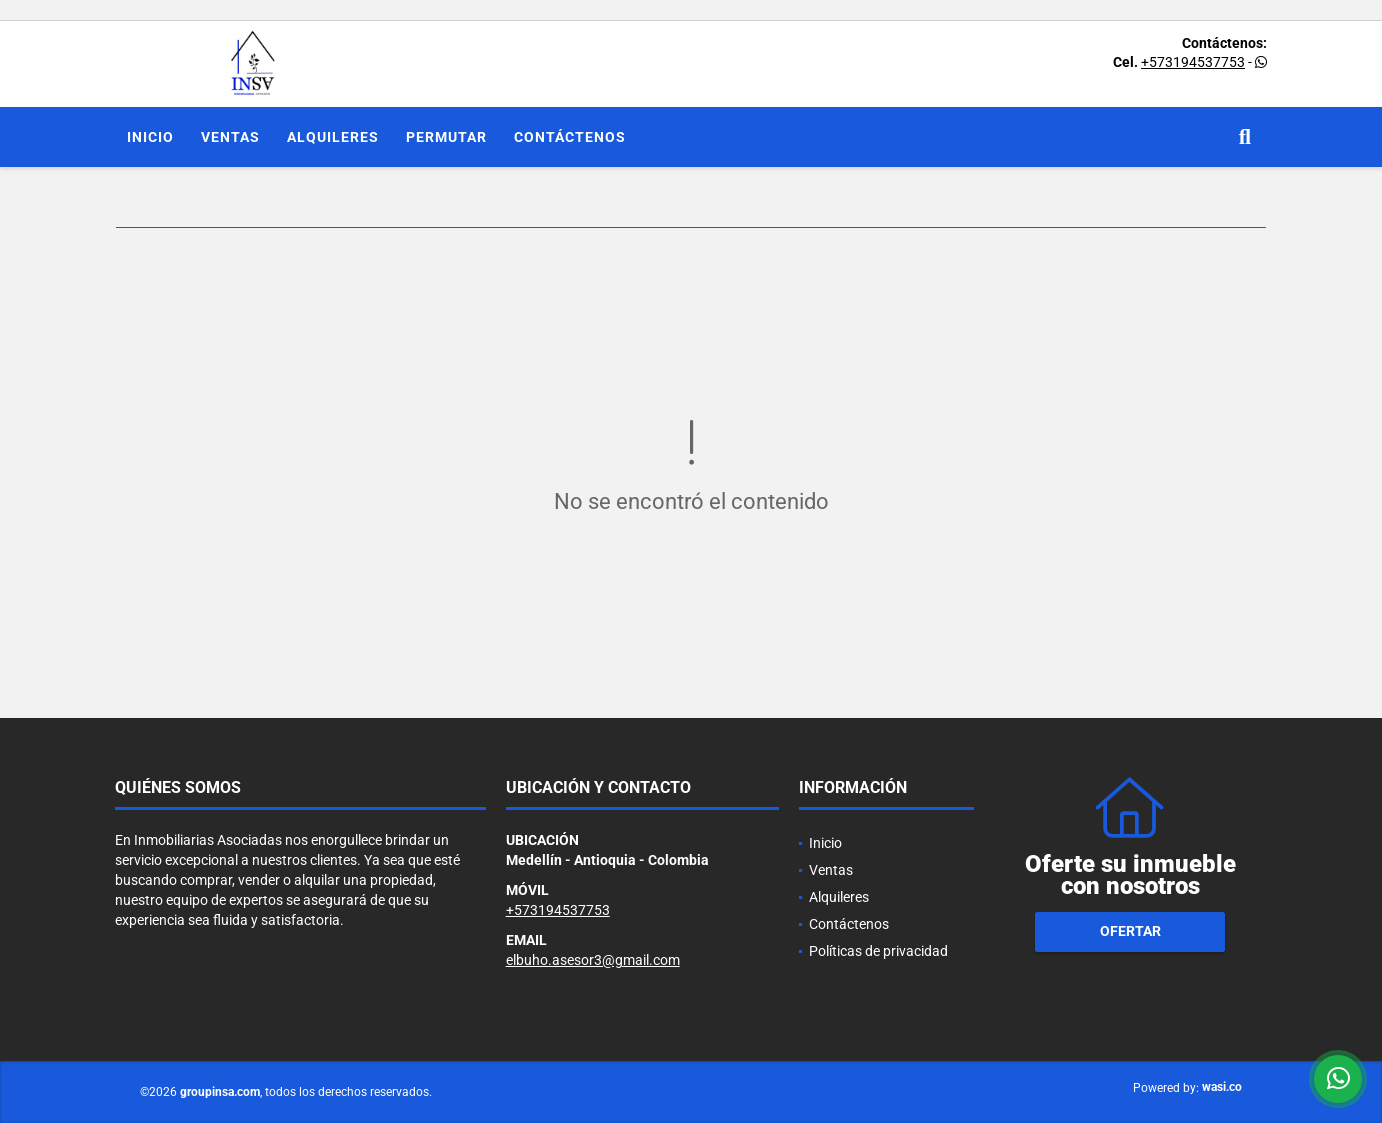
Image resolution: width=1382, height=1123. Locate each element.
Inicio (150, 137)
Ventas (230, 137)
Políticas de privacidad (878, 951)
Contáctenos (570, 137)
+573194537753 (1193, 62)
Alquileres (333, 137)
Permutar (446, 137)
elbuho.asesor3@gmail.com (593, 960)
